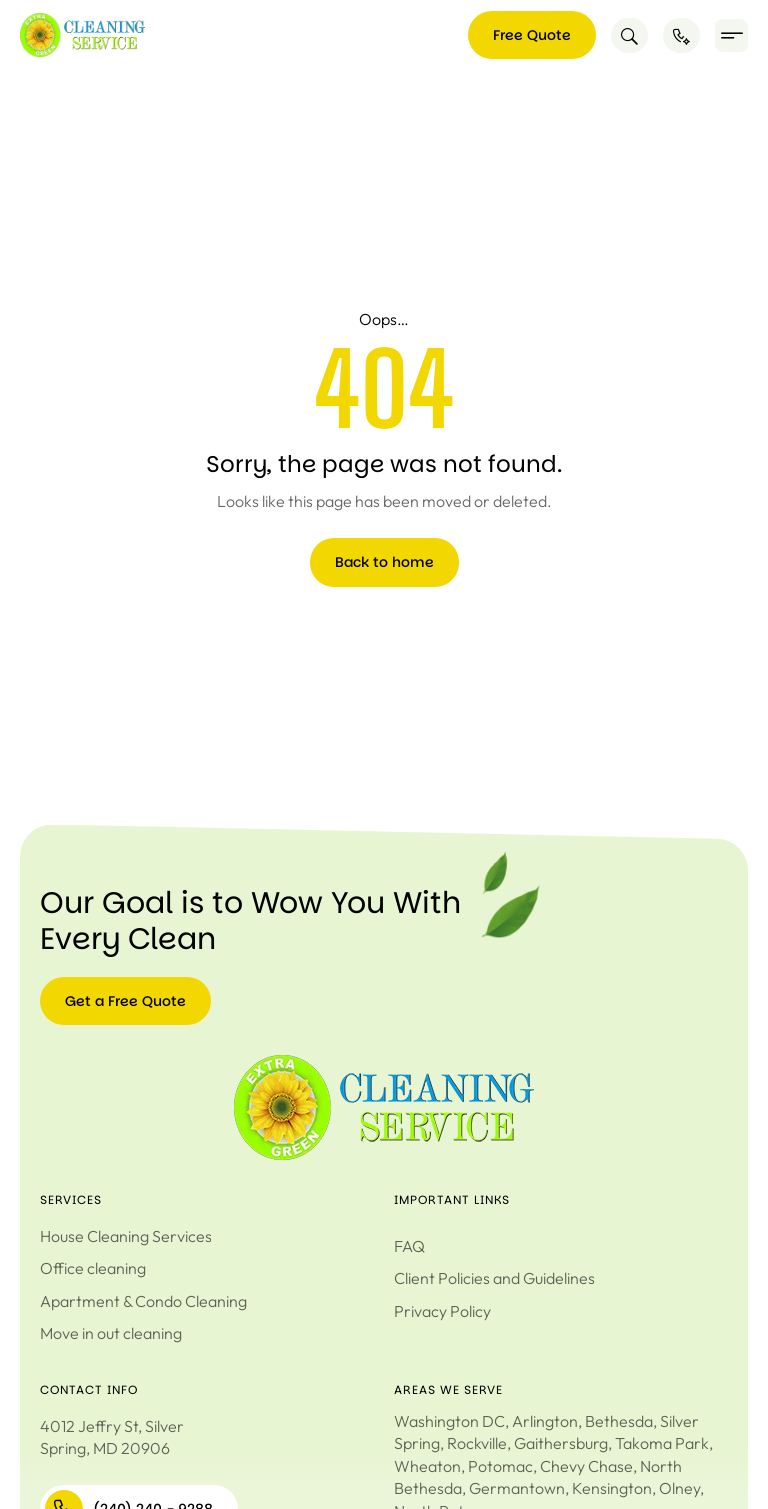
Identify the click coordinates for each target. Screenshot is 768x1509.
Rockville (477, 1443)
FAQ (409, 1246)
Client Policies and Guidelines (494, 1278)
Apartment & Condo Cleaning (143, 1301)
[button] (731, 35)
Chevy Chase (586, 1466)
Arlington (545, 1421)
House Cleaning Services (126, 1236)
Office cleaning (93, 1268)
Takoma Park (662, 1443)
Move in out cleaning (111, 1333)
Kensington (612, 1488)
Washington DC (449, 1421)
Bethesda (619, 1421)
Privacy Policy (442, 1311)
